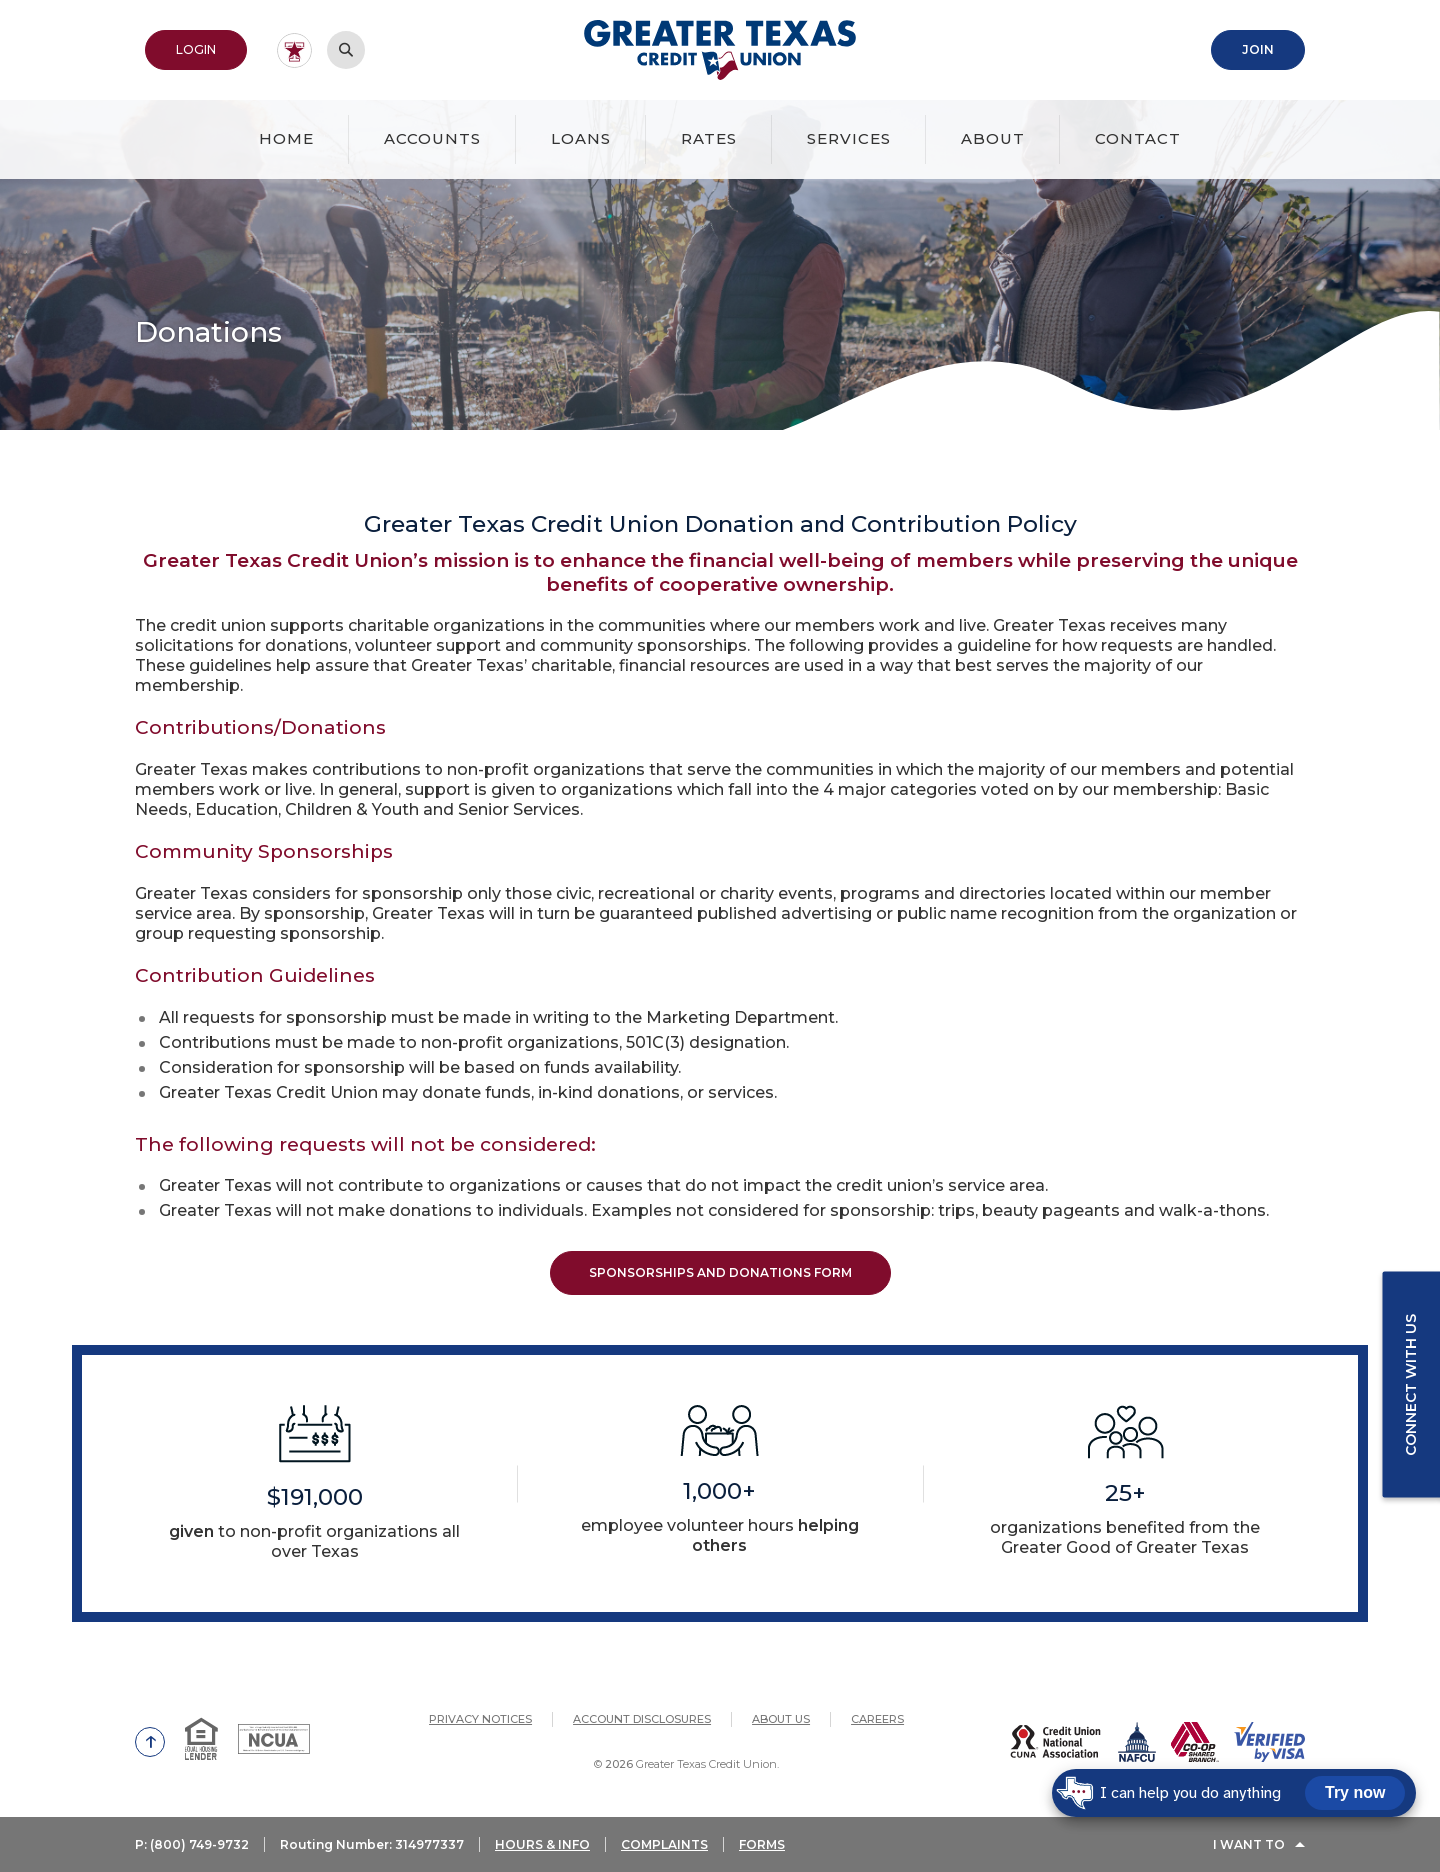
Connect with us (1411, 1385)
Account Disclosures (642, 1719)
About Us (781, 1719)
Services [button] (849, 138)
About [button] (993, 138)
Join (1258, 49)
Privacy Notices (480, 1719)
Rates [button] (709, 138)
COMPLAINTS (664, 1844)
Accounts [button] (432, 138)
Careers (877, 1719)
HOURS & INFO (542, 1844)
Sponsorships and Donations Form (720, 1272)
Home (286, 138)
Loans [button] (581, 138)
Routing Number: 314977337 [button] (372, 1844)
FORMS (762, 1844)
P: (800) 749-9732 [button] (192, 1844)
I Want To (1249, 1844)
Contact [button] (1138, 138)
